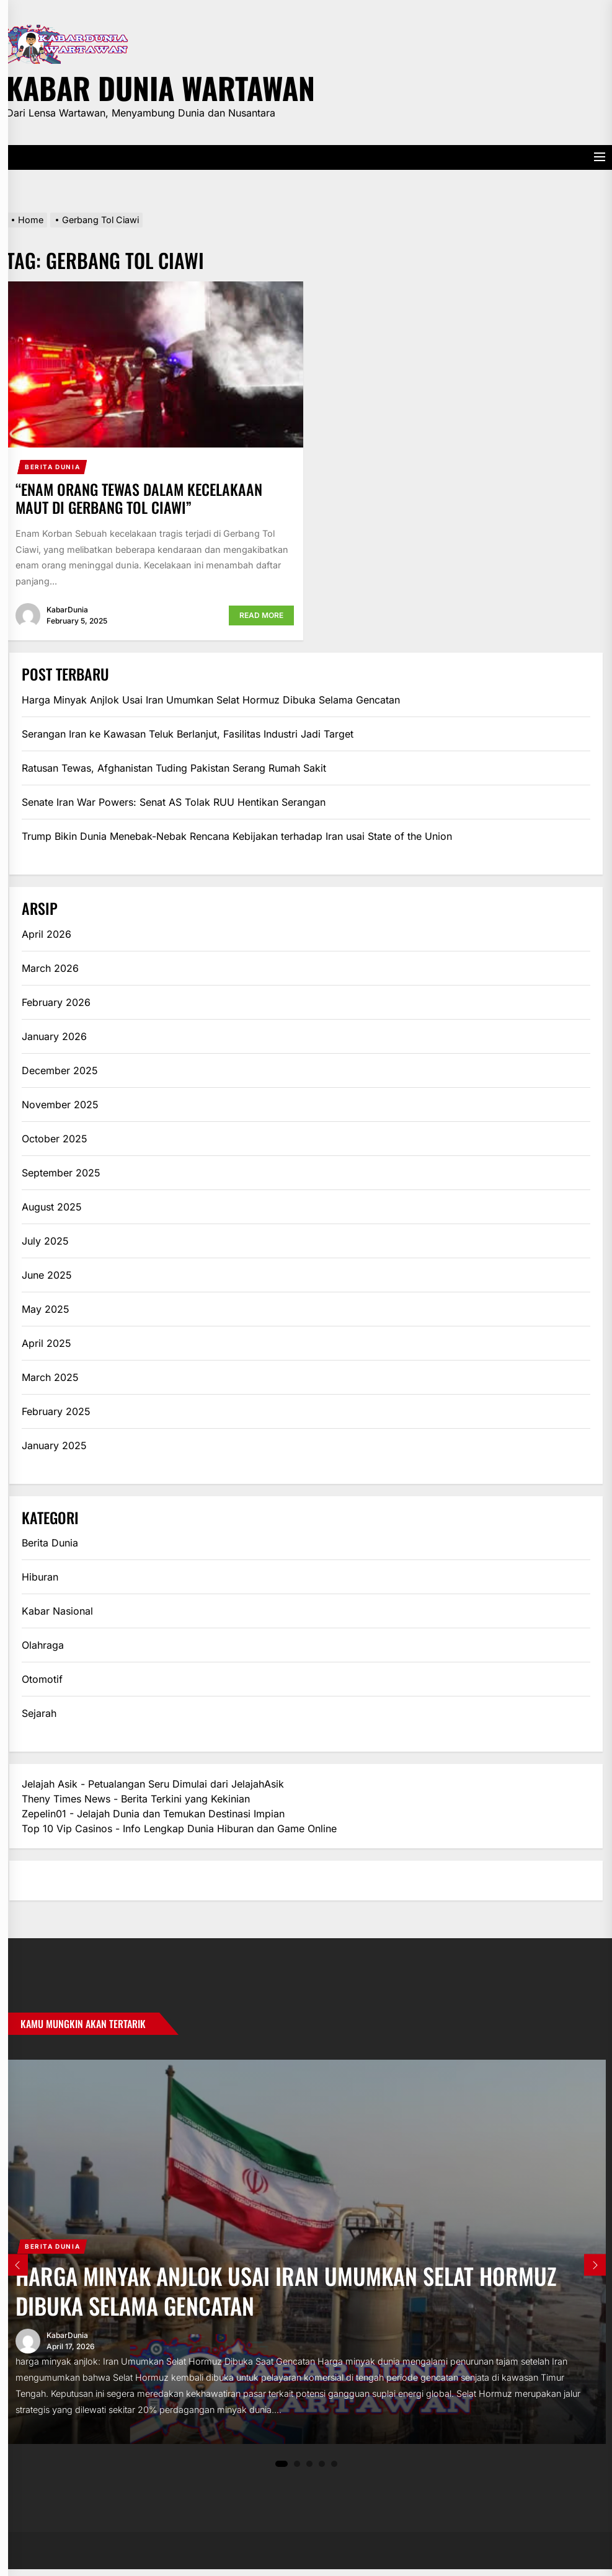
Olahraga (43, 1645)
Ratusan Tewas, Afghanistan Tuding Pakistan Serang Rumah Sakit (174, 768)
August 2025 (52, 1207)
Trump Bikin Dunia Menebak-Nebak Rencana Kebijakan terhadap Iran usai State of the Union (237, 836)
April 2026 (46, 934)
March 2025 (50, 1377)
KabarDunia (67, 609)
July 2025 (45, 1241)
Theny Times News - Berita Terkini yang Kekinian (136, 1799)
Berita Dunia (52, 466)
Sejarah (39, 1713)
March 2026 (50, 968)
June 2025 (47, 1275)
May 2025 (45, 1309)
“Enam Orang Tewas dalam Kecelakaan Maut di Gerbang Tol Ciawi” (139, 498)
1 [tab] (281, 2471)
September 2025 (61, 1173)
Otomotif (42, 1679)
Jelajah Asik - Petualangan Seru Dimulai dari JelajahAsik (153, 1784)
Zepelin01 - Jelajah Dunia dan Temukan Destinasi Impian (153, 1813)
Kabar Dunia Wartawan (160, 86)
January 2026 (54, 1036)
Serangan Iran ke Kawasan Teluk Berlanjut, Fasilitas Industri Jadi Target (187, 734)
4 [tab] (321, 2470)
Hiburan (40, 1577)
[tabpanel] (306, 2255)
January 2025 (54, 1445)
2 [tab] (296, 2470)
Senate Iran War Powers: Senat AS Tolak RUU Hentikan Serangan (174, 802)
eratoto (38, 1880)
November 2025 (60, 1104)
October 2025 (54, 1138)
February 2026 (56, 1002)
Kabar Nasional (57, 1611)
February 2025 (56, 1411)
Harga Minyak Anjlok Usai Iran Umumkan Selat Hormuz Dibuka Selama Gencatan (211, 700)
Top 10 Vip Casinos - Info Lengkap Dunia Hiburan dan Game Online (179, 1828)
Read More (261, 615)
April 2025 (46, 1343)
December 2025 (60, 1070)
